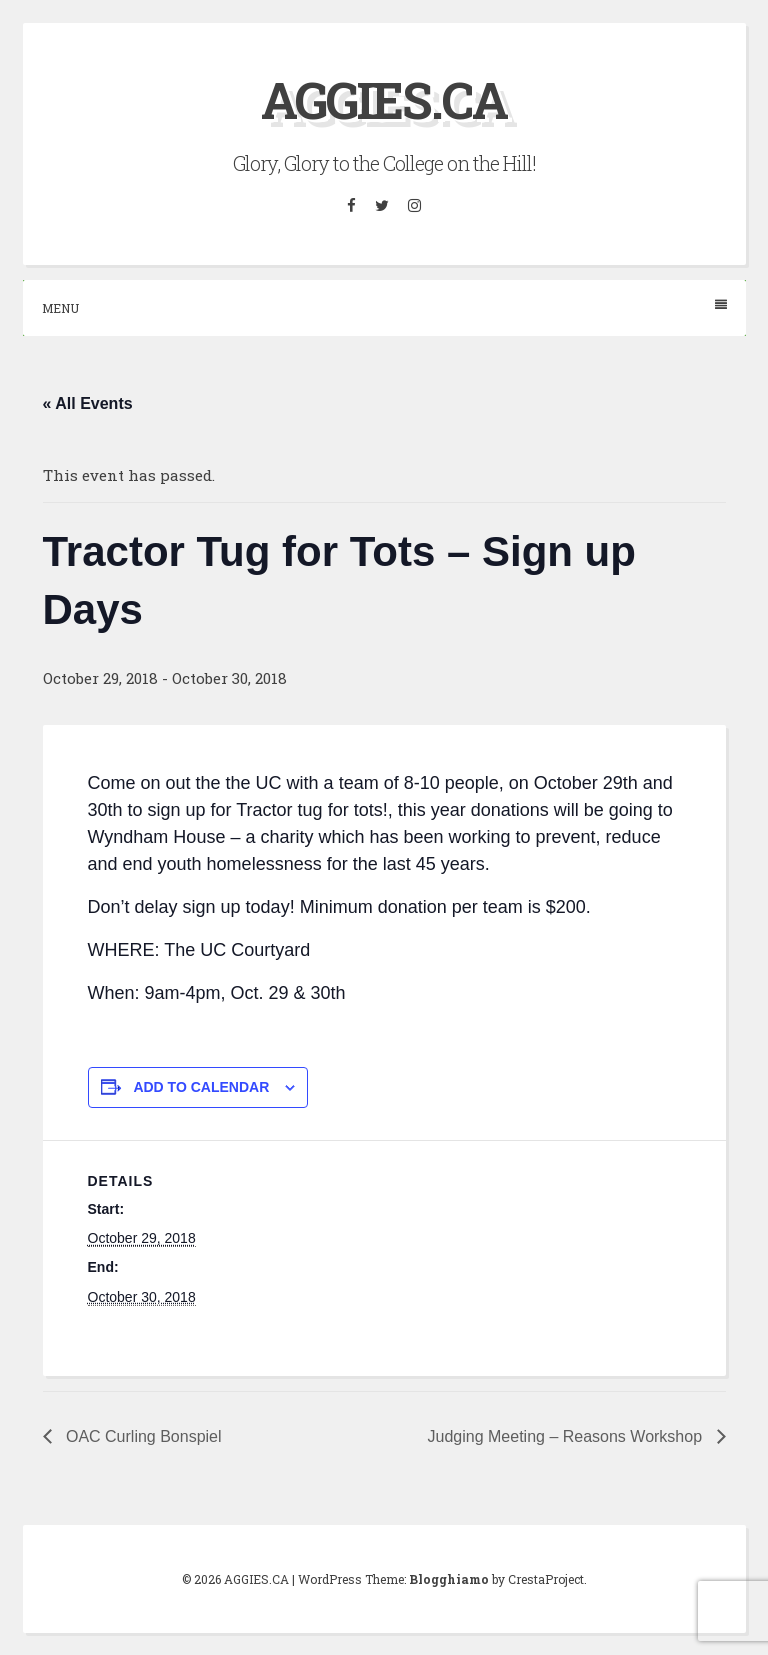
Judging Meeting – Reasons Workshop (567, 1436)
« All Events (88, 403)
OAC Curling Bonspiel (142, 1436)
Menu (384, 307)
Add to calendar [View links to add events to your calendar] (201, 1087)
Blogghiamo (449, 1579)
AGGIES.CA (384, 100)
